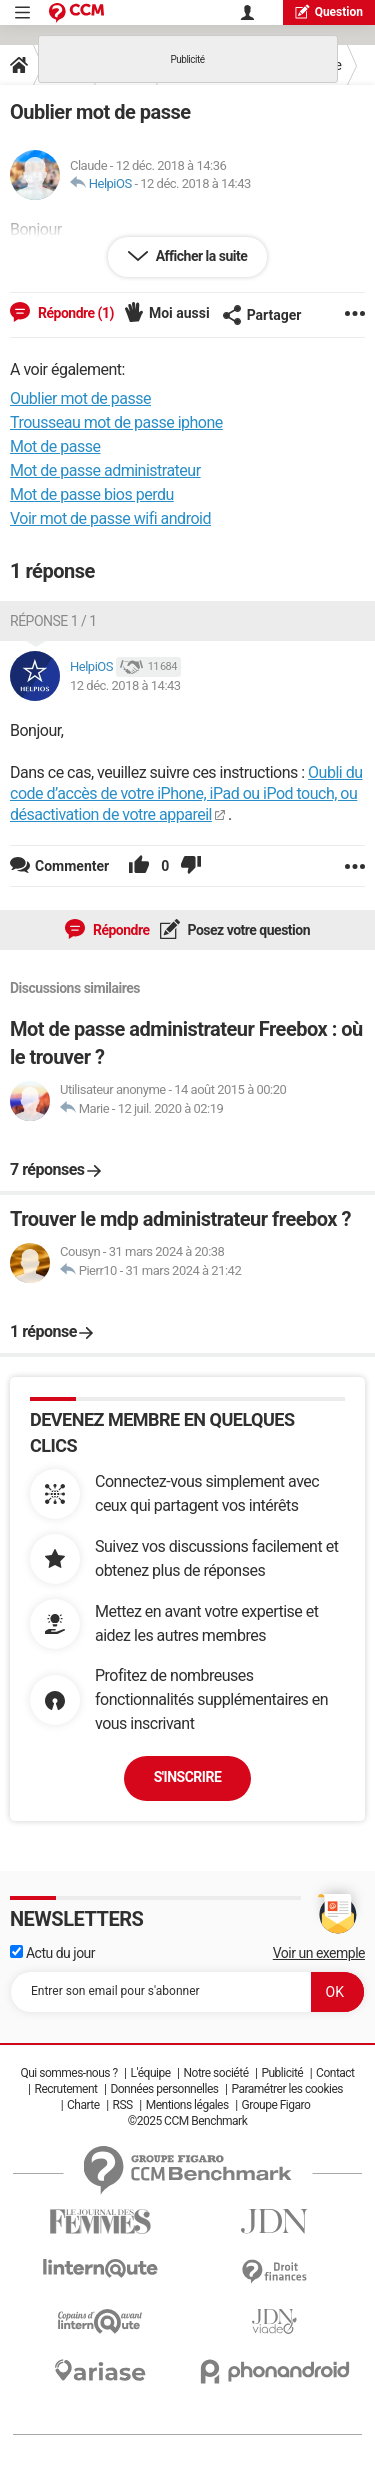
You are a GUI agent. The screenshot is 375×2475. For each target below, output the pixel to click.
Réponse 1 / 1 (53, 621)
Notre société (215, 2073)
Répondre (120, 930)
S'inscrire (188, 1777)
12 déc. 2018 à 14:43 (195, 183)
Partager (262, 315)
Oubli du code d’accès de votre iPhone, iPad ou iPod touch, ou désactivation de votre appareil (186, 793)
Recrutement (66, 2089)
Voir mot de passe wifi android (110, 518)
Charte (83, 2105)
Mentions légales (187, 2105)
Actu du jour (52, 1953)
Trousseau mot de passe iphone (116, 422)
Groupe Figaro (276, 2105)
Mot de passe (55, 446)
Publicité (282, 2073)
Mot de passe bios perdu (92, 494)
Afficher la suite (200, 256)
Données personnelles (164, 2089)
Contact (335, 2073)
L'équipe (151, 2073)
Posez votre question (248, 930)
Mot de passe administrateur (105, 470)
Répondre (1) (74, 313)
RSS (123, 2105)
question (329, 11)
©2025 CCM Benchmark (188, 2121)
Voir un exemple (319, 1953)
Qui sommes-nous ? (68, 2073)
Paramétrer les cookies (287, 2089)
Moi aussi (179, 313)
